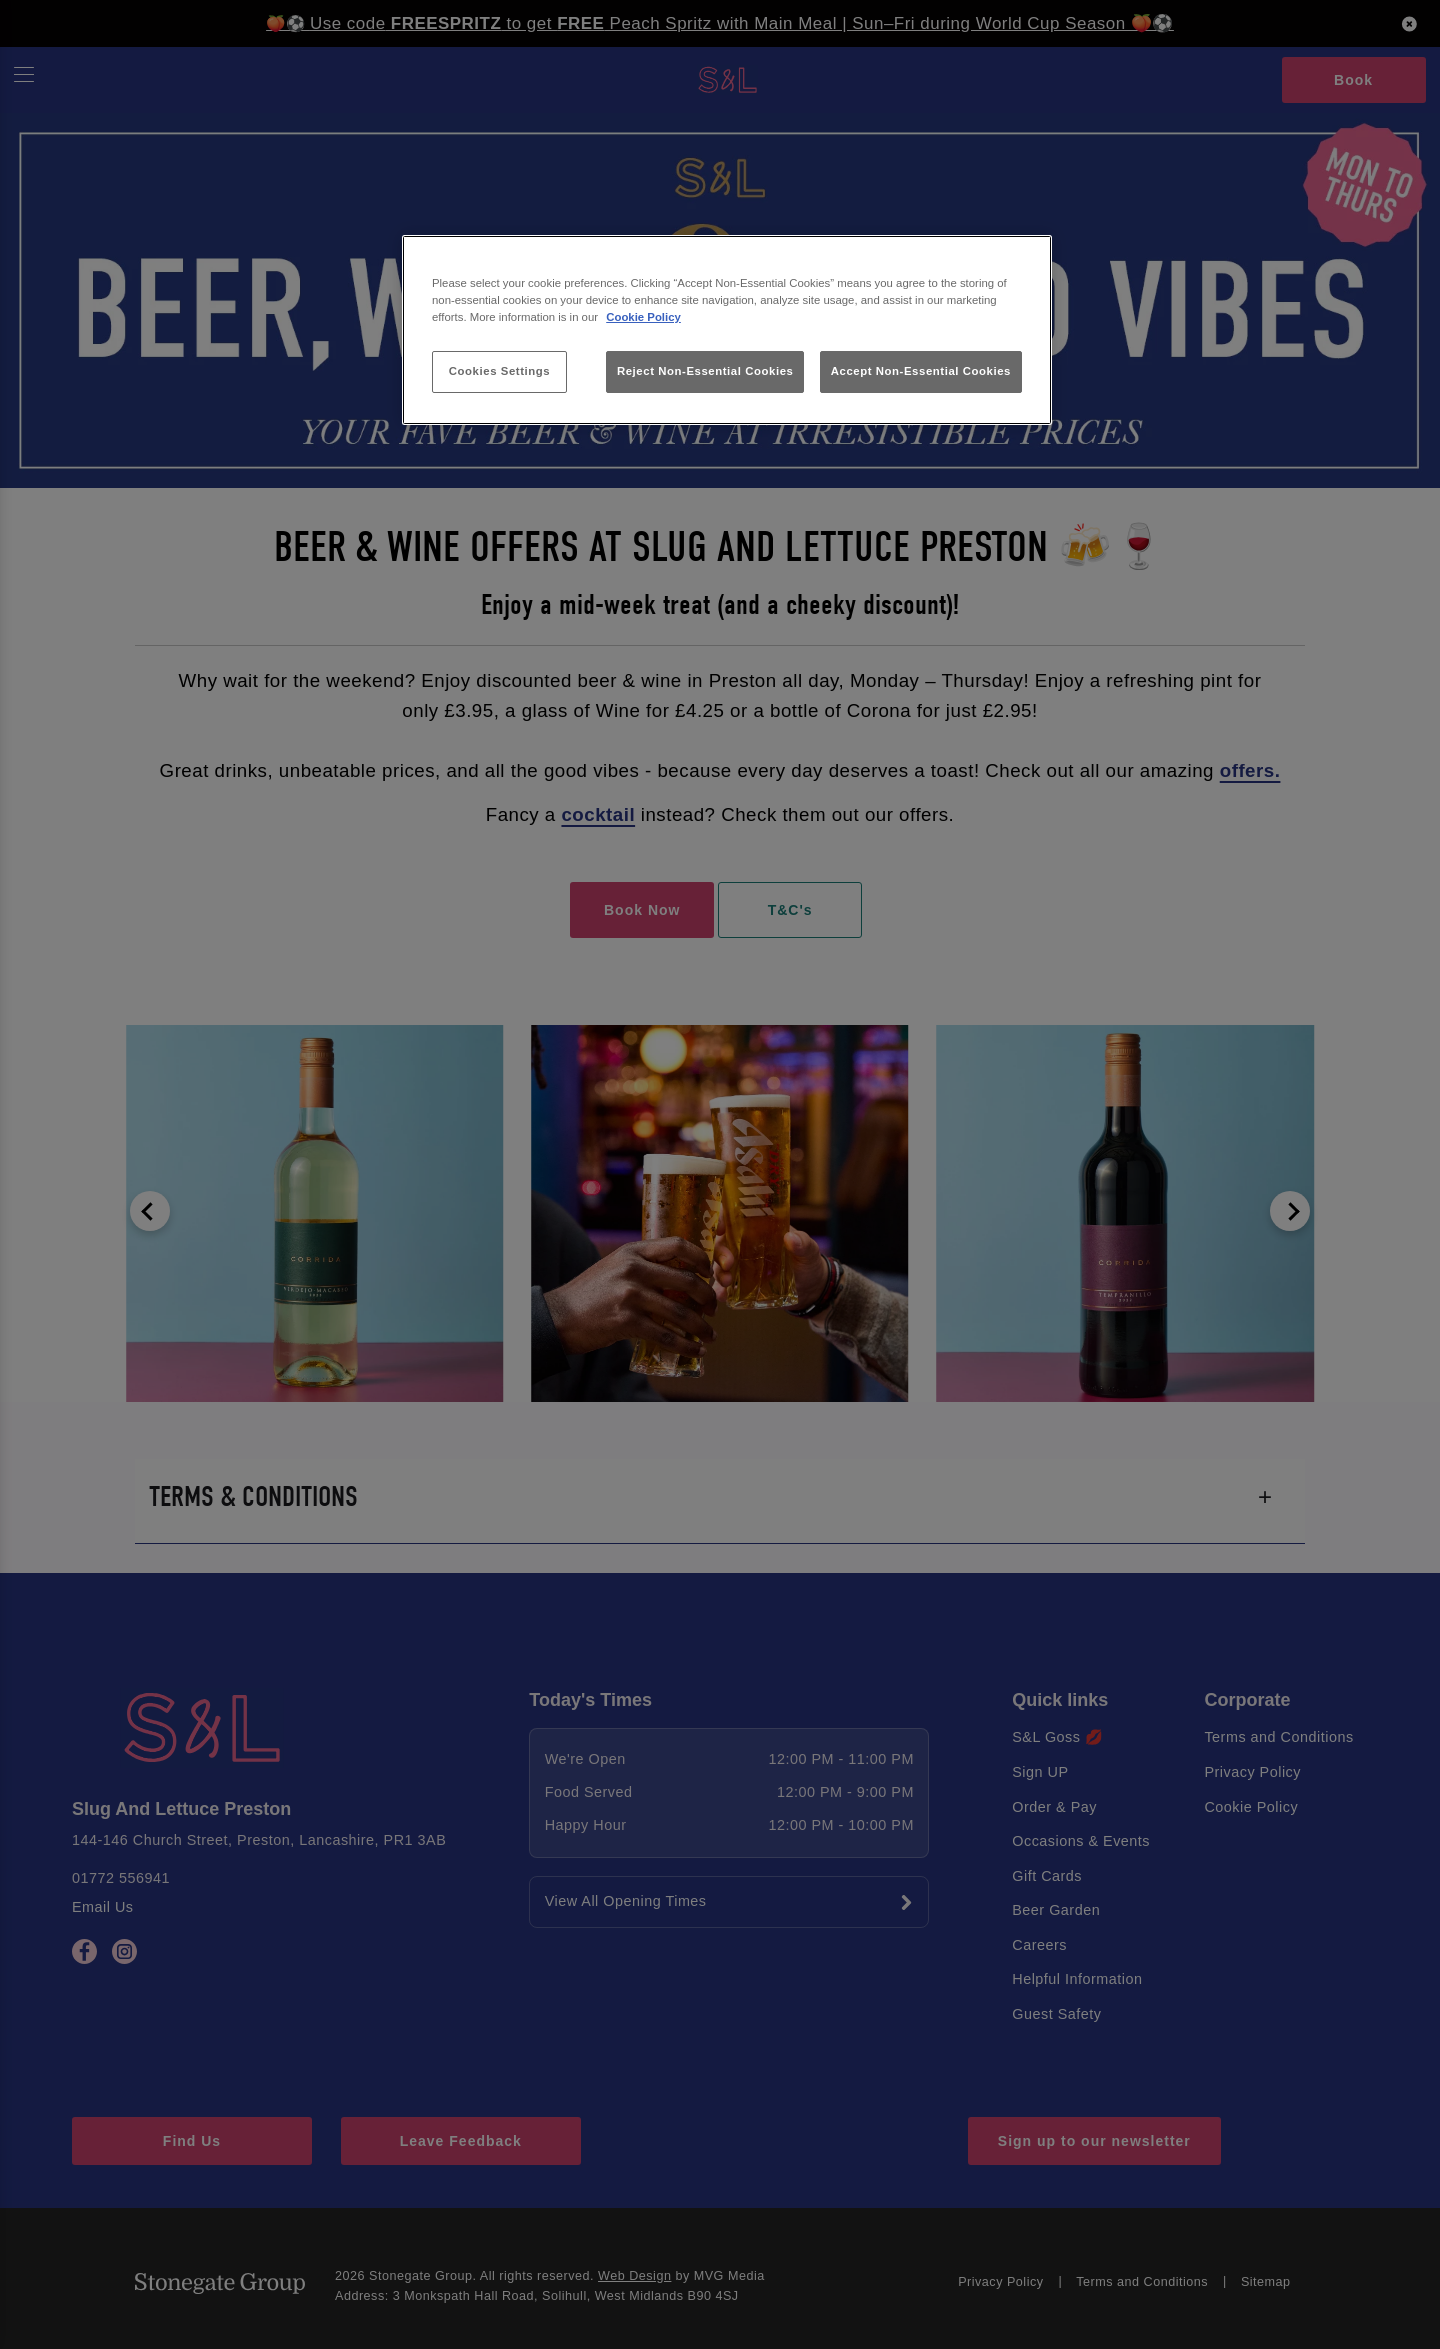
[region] (727, 330)
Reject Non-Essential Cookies (705, 371)
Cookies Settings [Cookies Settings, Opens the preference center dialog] (499, 371)
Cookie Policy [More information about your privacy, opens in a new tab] (643, 317)
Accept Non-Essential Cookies (921, 371)
